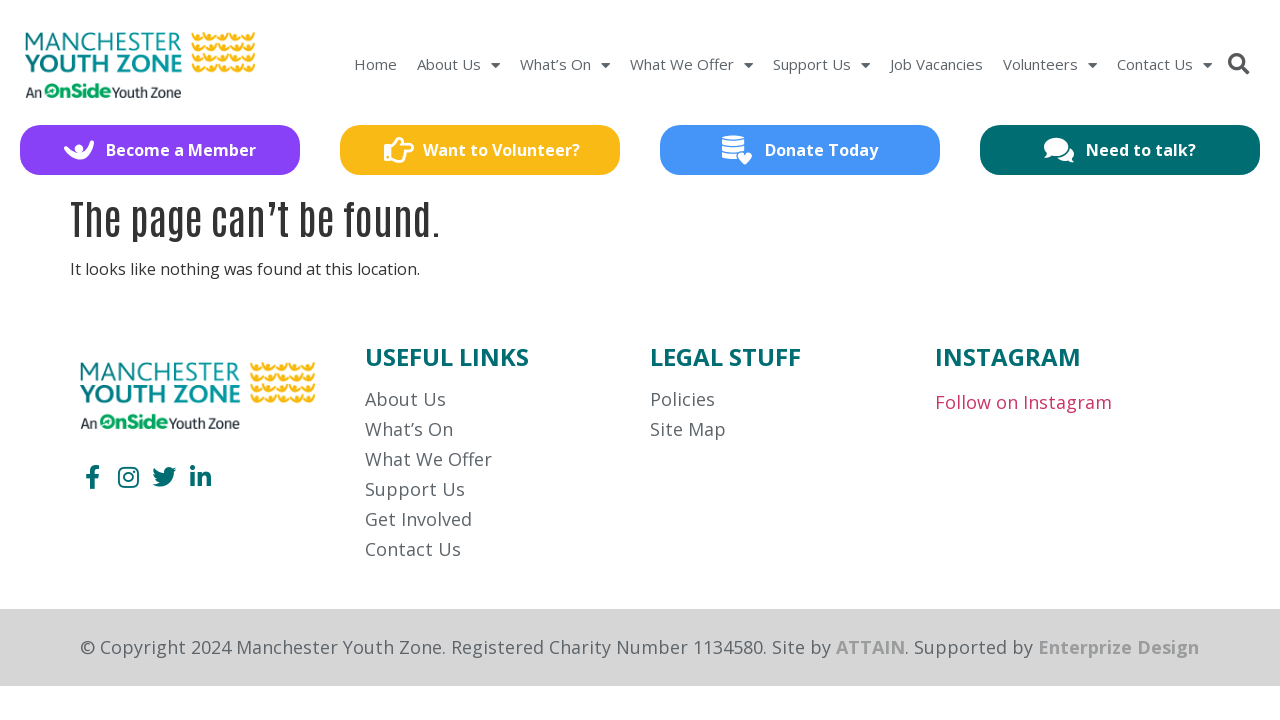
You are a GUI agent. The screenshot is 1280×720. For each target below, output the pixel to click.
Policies (682, 399)
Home (375, 64)
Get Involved (418, 519)
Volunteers (1050, 65)
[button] (1238, 65)
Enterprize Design (1118, 647)
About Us (458, 65)
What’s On (565, 65)
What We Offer (691, 65)
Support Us (821, 65)
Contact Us (1164, 65)
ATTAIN (870, 647)
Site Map (688, 429)
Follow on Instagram (1023, 402)
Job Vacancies (936, 64)
